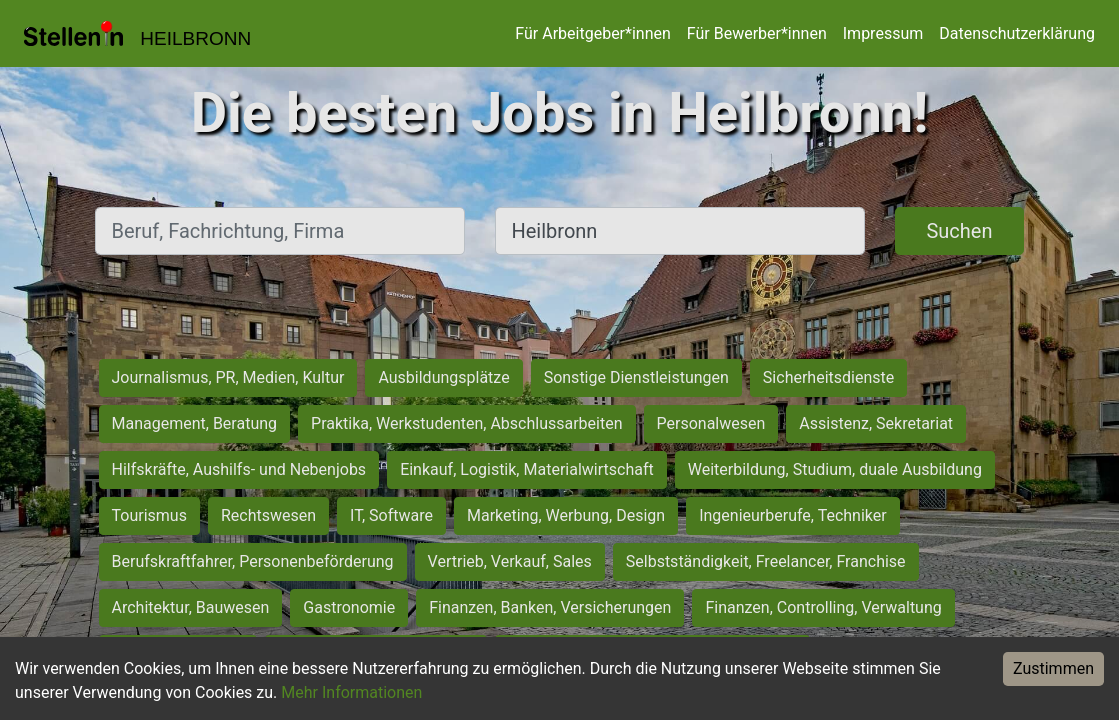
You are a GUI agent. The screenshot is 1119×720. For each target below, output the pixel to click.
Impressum (883, 33)
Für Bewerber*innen (757, 33)
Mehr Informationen (351, 692)
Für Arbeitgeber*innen (592, 33)
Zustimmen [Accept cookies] (1053, 668)
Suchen (959, 231)
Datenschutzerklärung (1017, 33)
